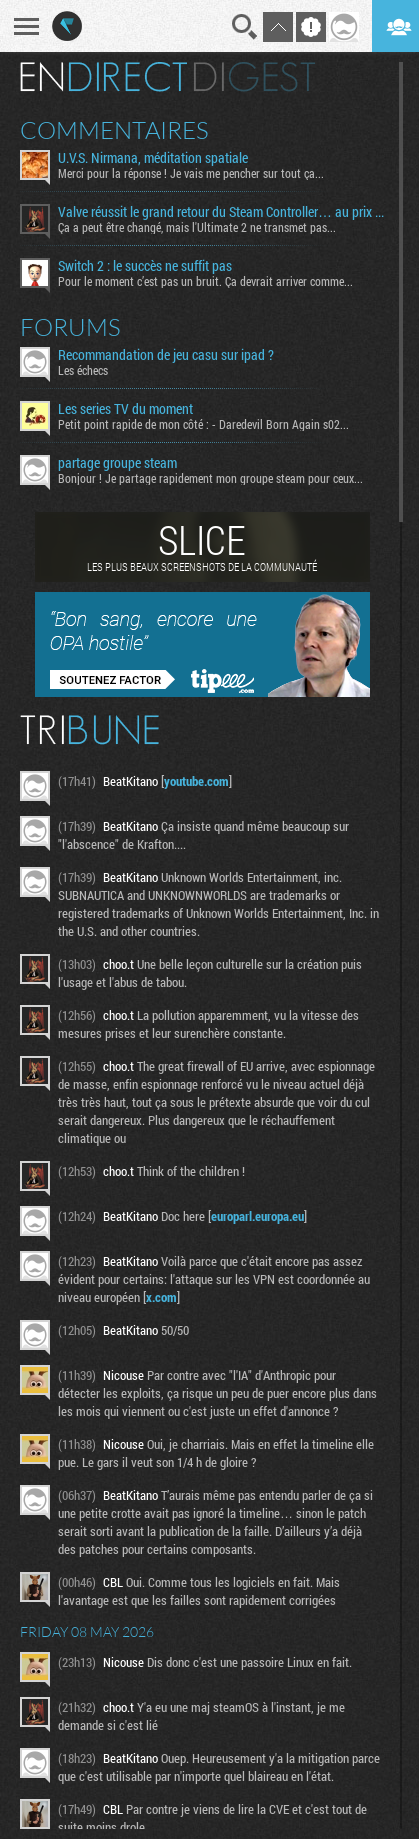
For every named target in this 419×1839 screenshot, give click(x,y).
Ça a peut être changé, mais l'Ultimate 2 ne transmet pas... (197, 227)
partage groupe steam (117, 463)
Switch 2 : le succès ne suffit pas (145, 266)
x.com (161, 1297)
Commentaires (114, 130)
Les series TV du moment (125, 409)
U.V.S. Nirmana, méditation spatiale (153, 158)
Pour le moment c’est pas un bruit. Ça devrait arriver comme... (205, 281)
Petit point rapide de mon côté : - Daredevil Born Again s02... (203, 424)
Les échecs (83, 370)
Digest (254, 77)
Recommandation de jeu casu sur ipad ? (166, 355)
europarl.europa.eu (257, 1216)
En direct (103, 77)
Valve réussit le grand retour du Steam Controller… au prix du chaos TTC (221, 212)
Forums (70, 327)
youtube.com (196, 781)
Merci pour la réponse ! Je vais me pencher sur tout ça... (191, 173)
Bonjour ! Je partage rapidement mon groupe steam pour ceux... (210, 478)
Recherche (245, 27)
